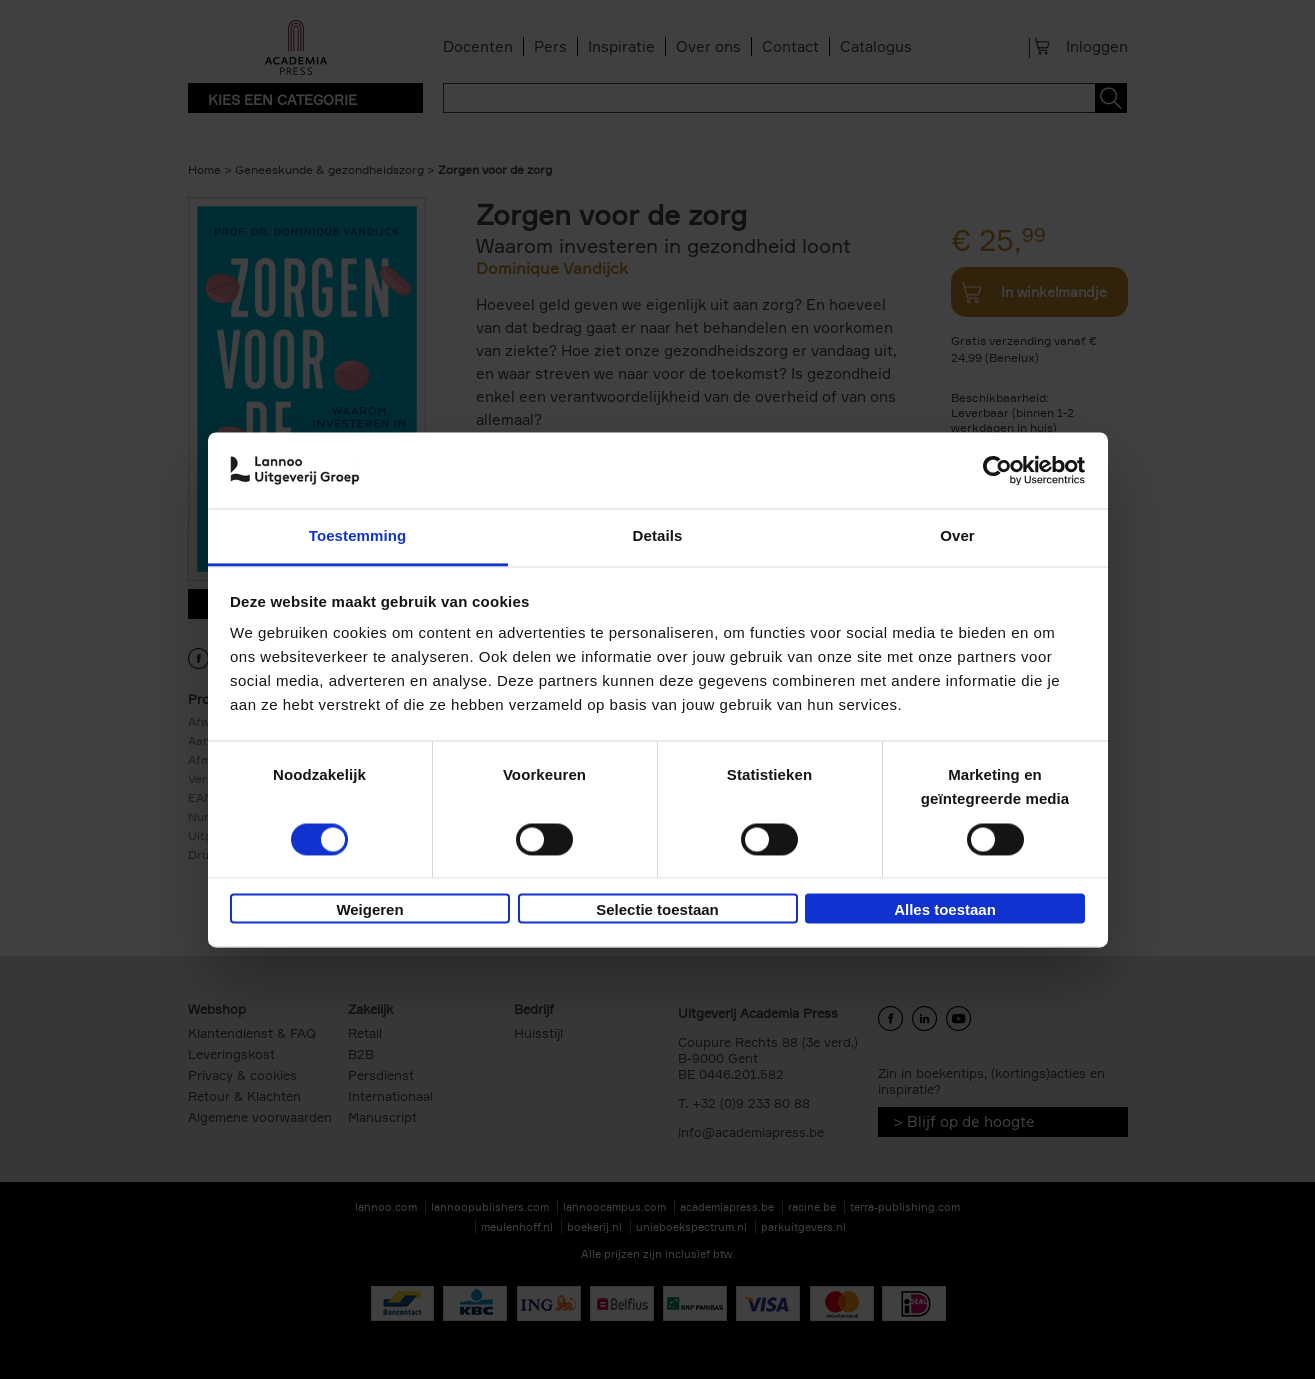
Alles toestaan (945, 910)
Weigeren (369, 910)
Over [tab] (957, 536)
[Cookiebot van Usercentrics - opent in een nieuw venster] (997, 470)
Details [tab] (658, 536)
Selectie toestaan (657, 910)
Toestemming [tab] (358, 536)
